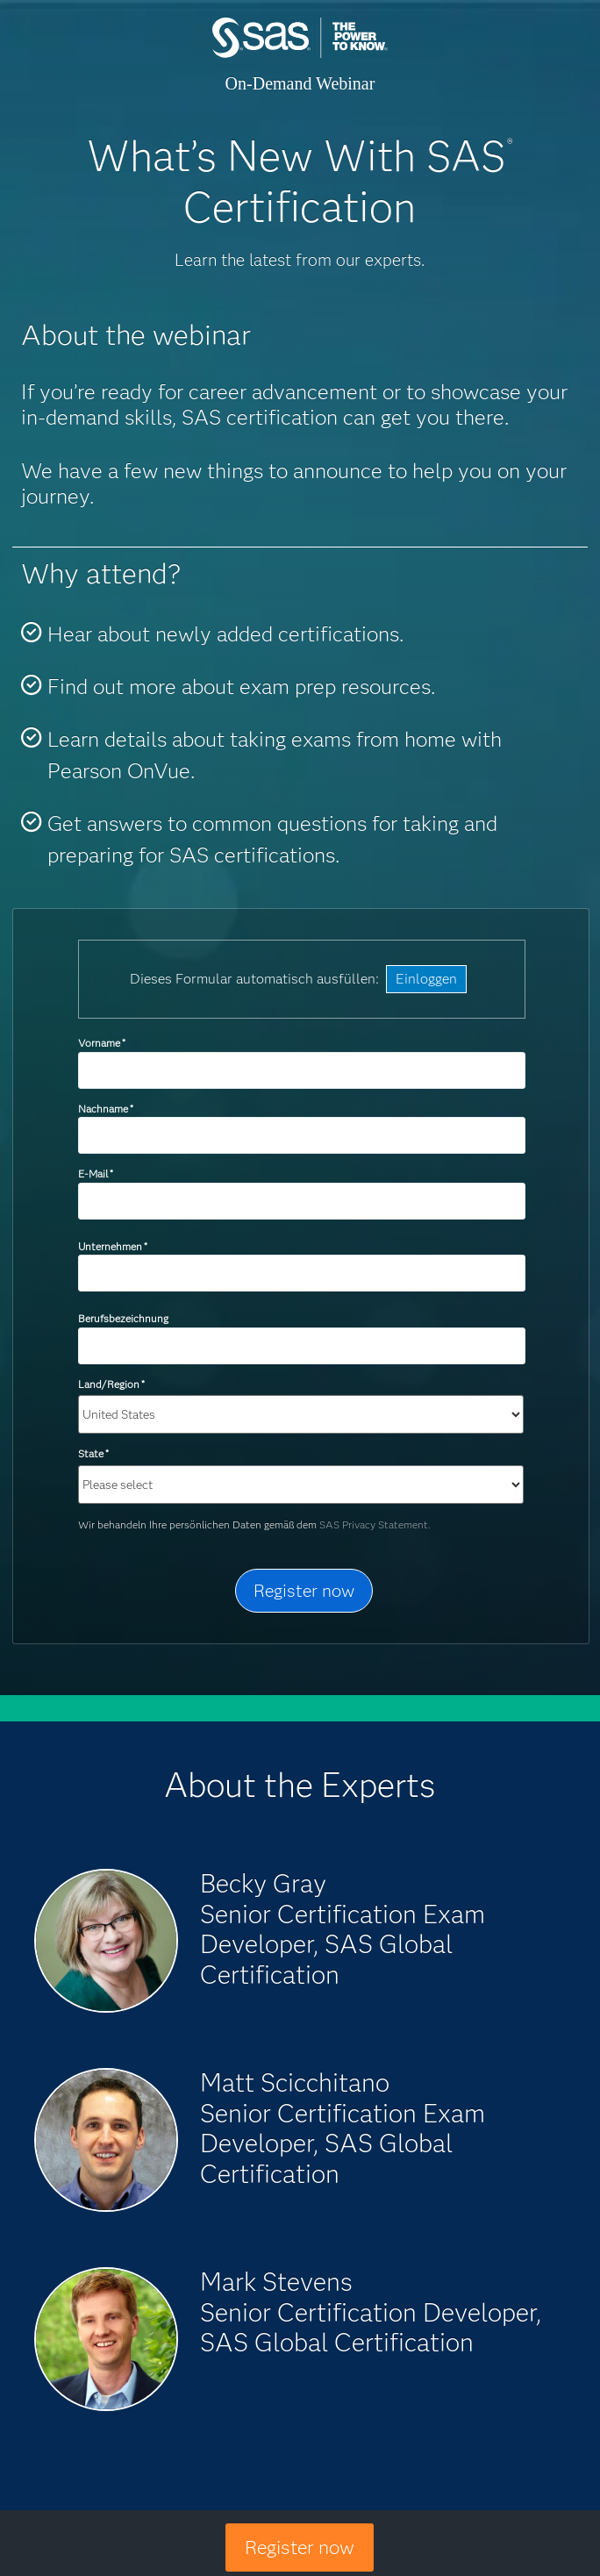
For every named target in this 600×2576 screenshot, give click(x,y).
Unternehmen (112, 1246)
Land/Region (111, 1384)
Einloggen (426, 978)
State (93, 1453)
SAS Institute (300, 55)
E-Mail (95, 1173)
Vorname (101, 1042)
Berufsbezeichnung (124, 1318)
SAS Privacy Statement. (375, 1524)
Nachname (105, 1108)
